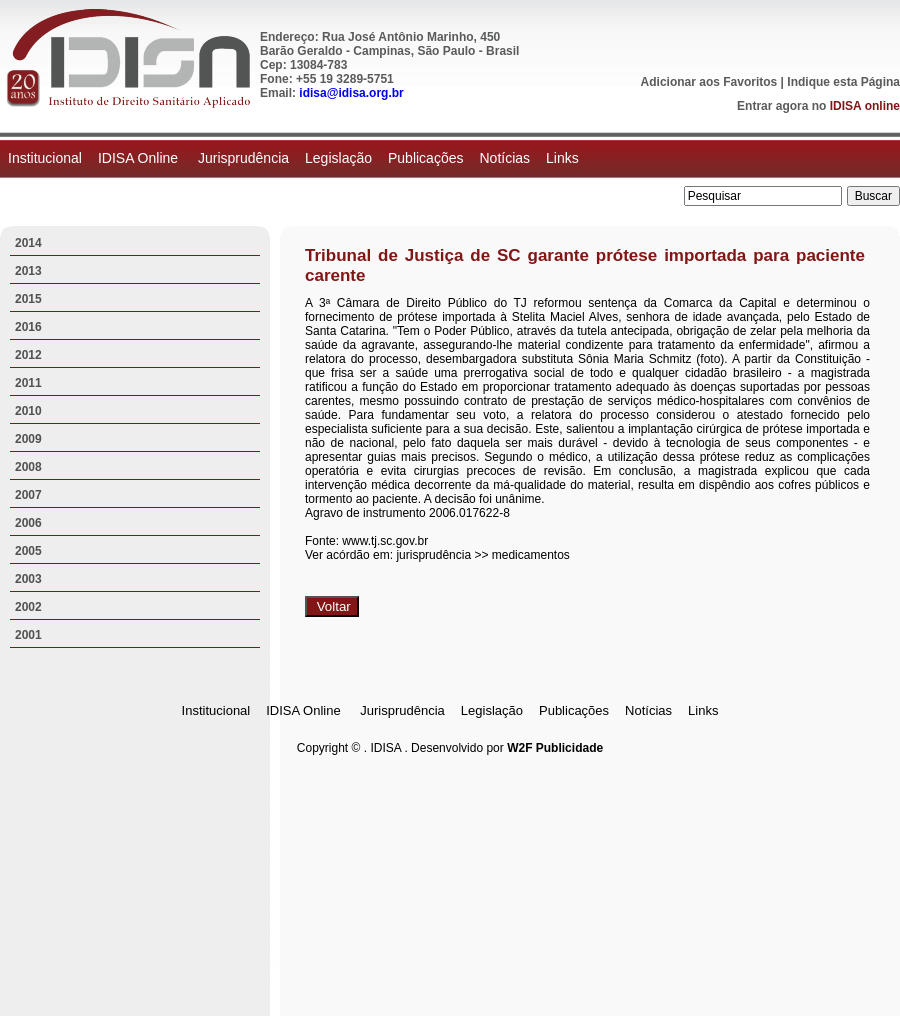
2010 (28, 411)
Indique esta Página (843, 82)
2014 (28, 243)
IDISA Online (140, 158)
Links (562, 158)
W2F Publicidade (555, 748)
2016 (28, 327)
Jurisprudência (243, 158)
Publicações (426, 158)
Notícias (504, 158)
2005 (28, 551)
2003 (28, 579)
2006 (28, 523)
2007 (28, 495)
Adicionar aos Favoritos (709, 82)
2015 (28, 299)
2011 (28, 383)
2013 (28, 271)
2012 (28, 355)
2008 (28, 467)
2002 (28, 607)
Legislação (338, 158)
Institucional (45, 158)
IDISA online (865, 106)
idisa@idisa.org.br (351, 93)
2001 (28, 635)
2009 (28, 439)
